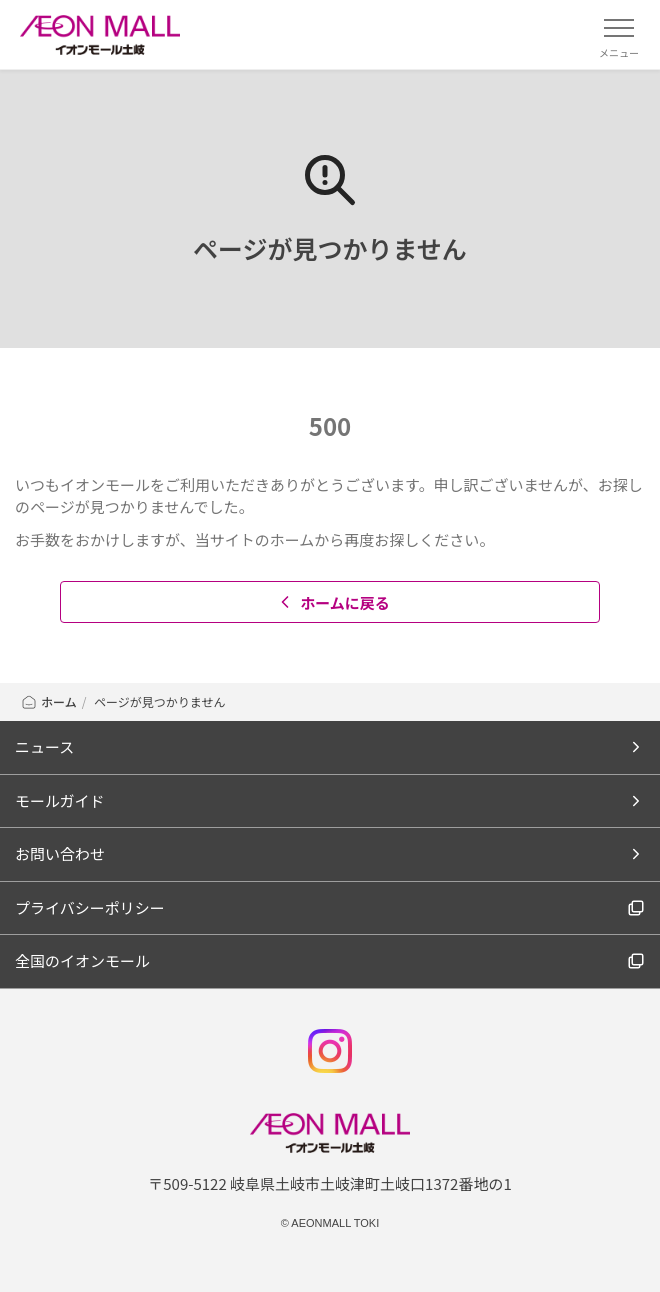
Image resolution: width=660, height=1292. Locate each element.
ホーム (48, 701)
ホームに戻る (332, 602)
